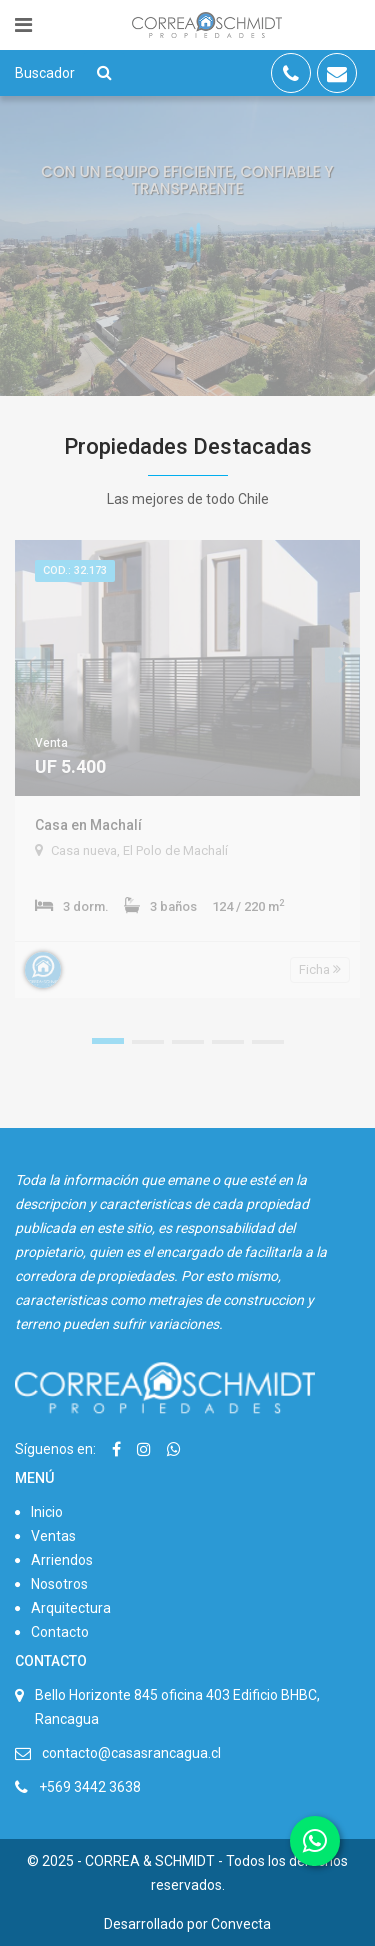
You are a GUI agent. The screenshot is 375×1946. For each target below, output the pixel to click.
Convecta (241, 1924)
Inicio (47, 1512)
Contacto (60, 1632)
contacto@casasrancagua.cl (131, 1753)
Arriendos (62, 1560)
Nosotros (59, 1584)
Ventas (53, 1536)
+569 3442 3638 (90, 1787)
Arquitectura (71, 1608)
